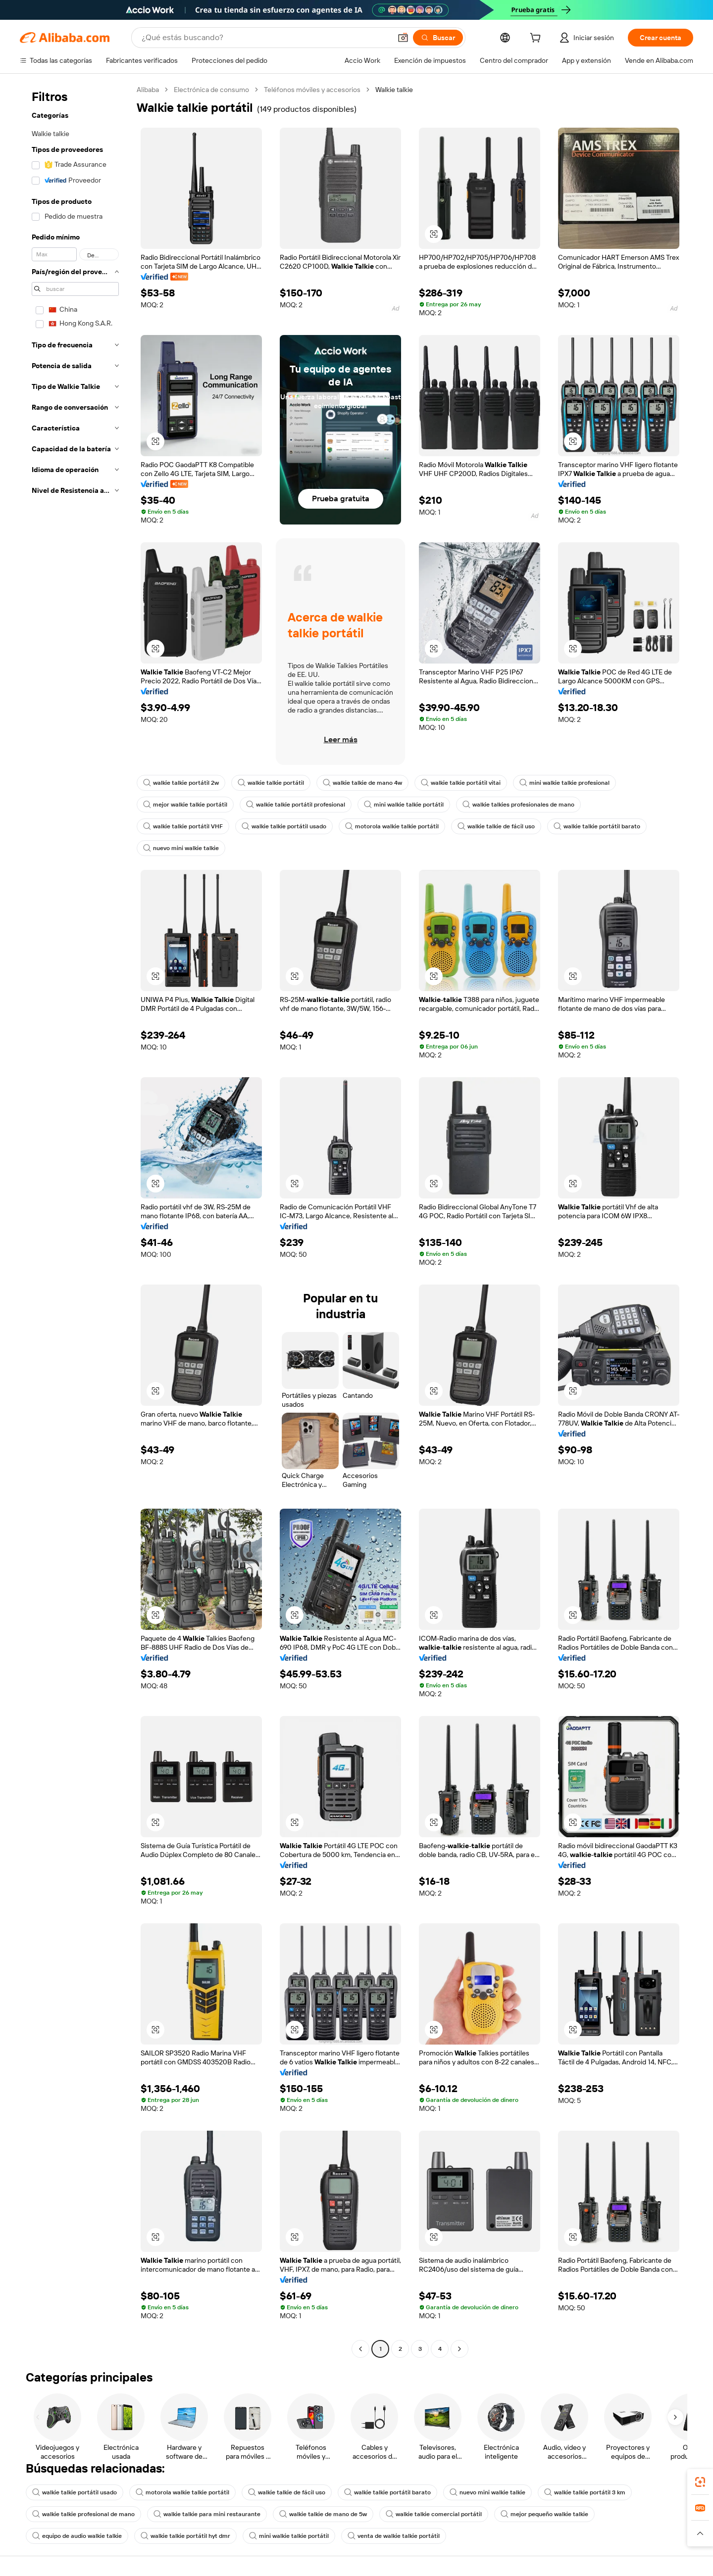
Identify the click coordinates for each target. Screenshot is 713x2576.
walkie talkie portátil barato (597, 826)
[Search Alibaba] (265, 37)
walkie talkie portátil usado (284, 826)
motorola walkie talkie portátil (392, 826)
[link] (700, 2482)
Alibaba (148, 90)
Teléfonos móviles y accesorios (312, 90)
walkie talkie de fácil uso (496, 826)
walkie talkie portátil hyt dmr (185, 2536)
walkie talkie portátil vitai (461, 783)
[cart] (537, 39)
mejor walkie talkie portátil (185, 805)
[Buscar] (438, 38)
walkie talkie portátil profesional (295, 805)
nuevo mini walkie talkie (181, 848)
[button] (403, 38)
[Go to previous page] (360, 2349)
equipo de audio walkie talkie (77, 2536)
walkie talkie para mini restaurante (206, 2514)
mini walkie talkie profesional (564, 783)
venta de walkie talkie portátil (394, 2536)
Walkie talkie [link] (394, 90)
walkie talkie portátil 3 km (584, 2492)
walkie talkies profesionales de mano (518, 805)
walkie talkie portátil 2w (181, 783)
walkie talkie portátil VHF (183, 826)
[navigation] (75, 1220)
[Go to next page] (459, 2349)
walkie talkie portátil (271, 783)
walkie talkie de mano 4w (362, 783)
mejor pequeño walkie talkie (544, 2514)
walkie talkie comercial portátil (434, 2514)
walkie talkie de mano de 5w (323, 2514)
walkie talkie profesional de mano (83, 2514)
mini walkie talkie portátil (404, 805)
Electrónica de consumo (211, 90)
